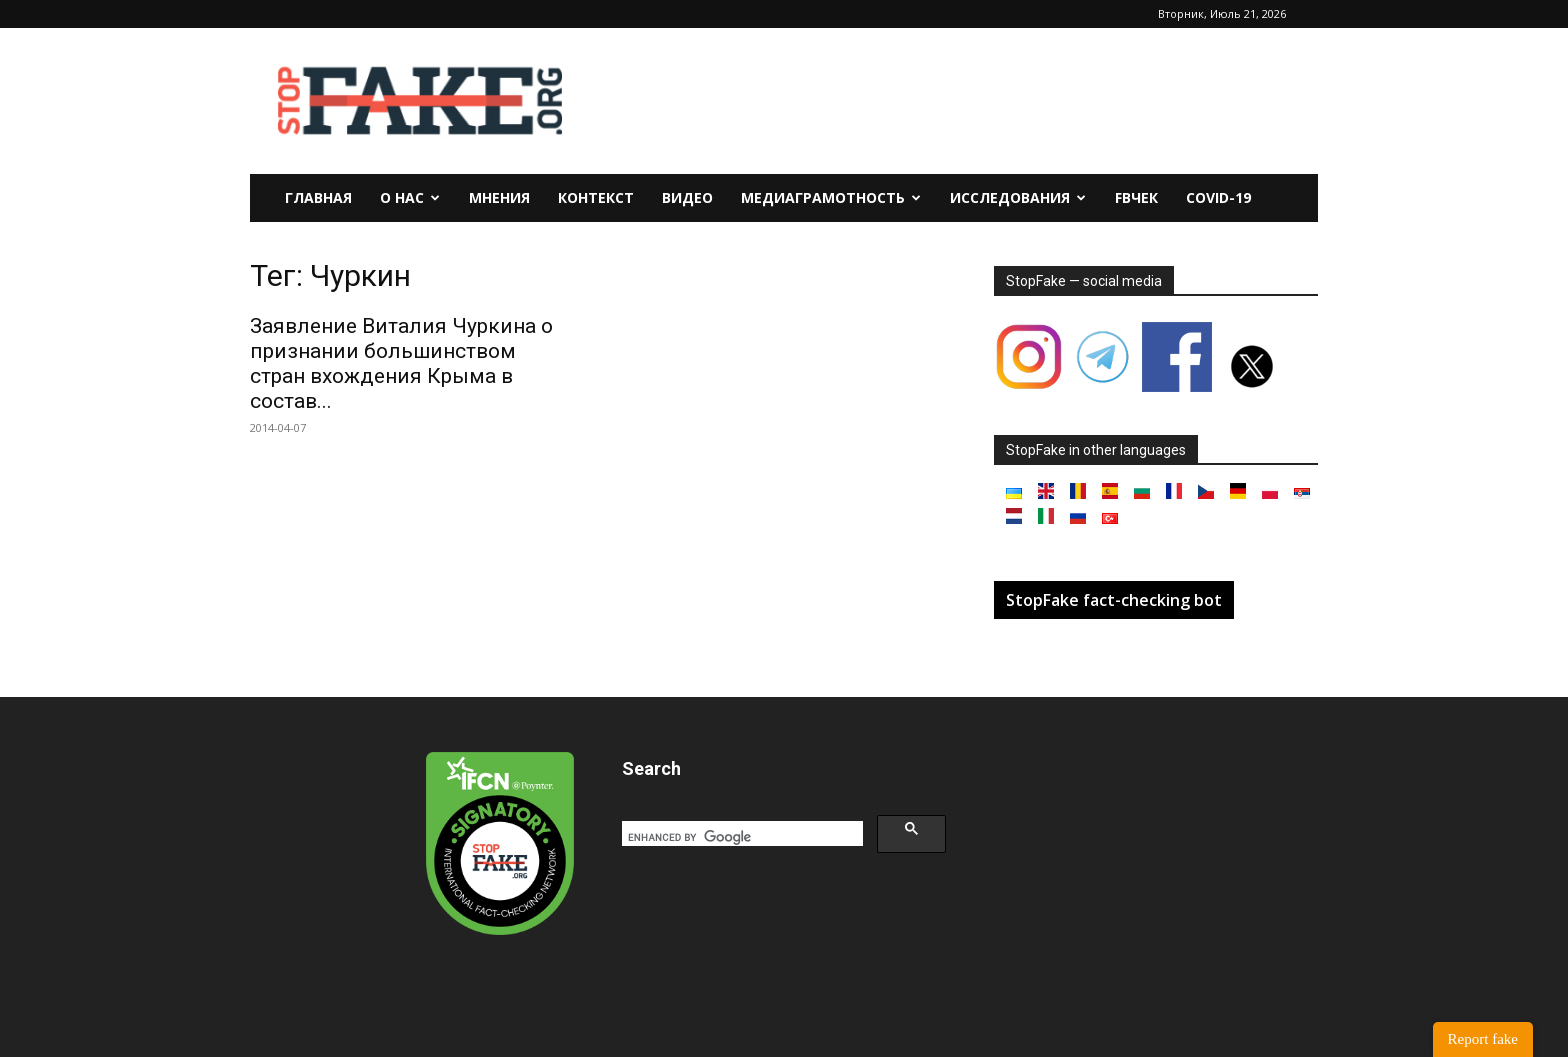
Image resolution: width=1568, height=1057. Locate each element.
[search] (740, 837)
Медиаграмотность (831, 197)
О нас (410, 197)
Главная (318, 197)
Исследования (1018, 197)
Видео (687, 197)
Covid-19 (1218, 197)
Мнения (499, 197)
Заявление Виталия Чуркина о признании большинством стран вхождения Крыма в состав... (401, 363)
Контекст (596, 197)
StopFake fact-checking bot (1114, 600)
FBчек (1136, 197)
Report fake (1483, 1039)
